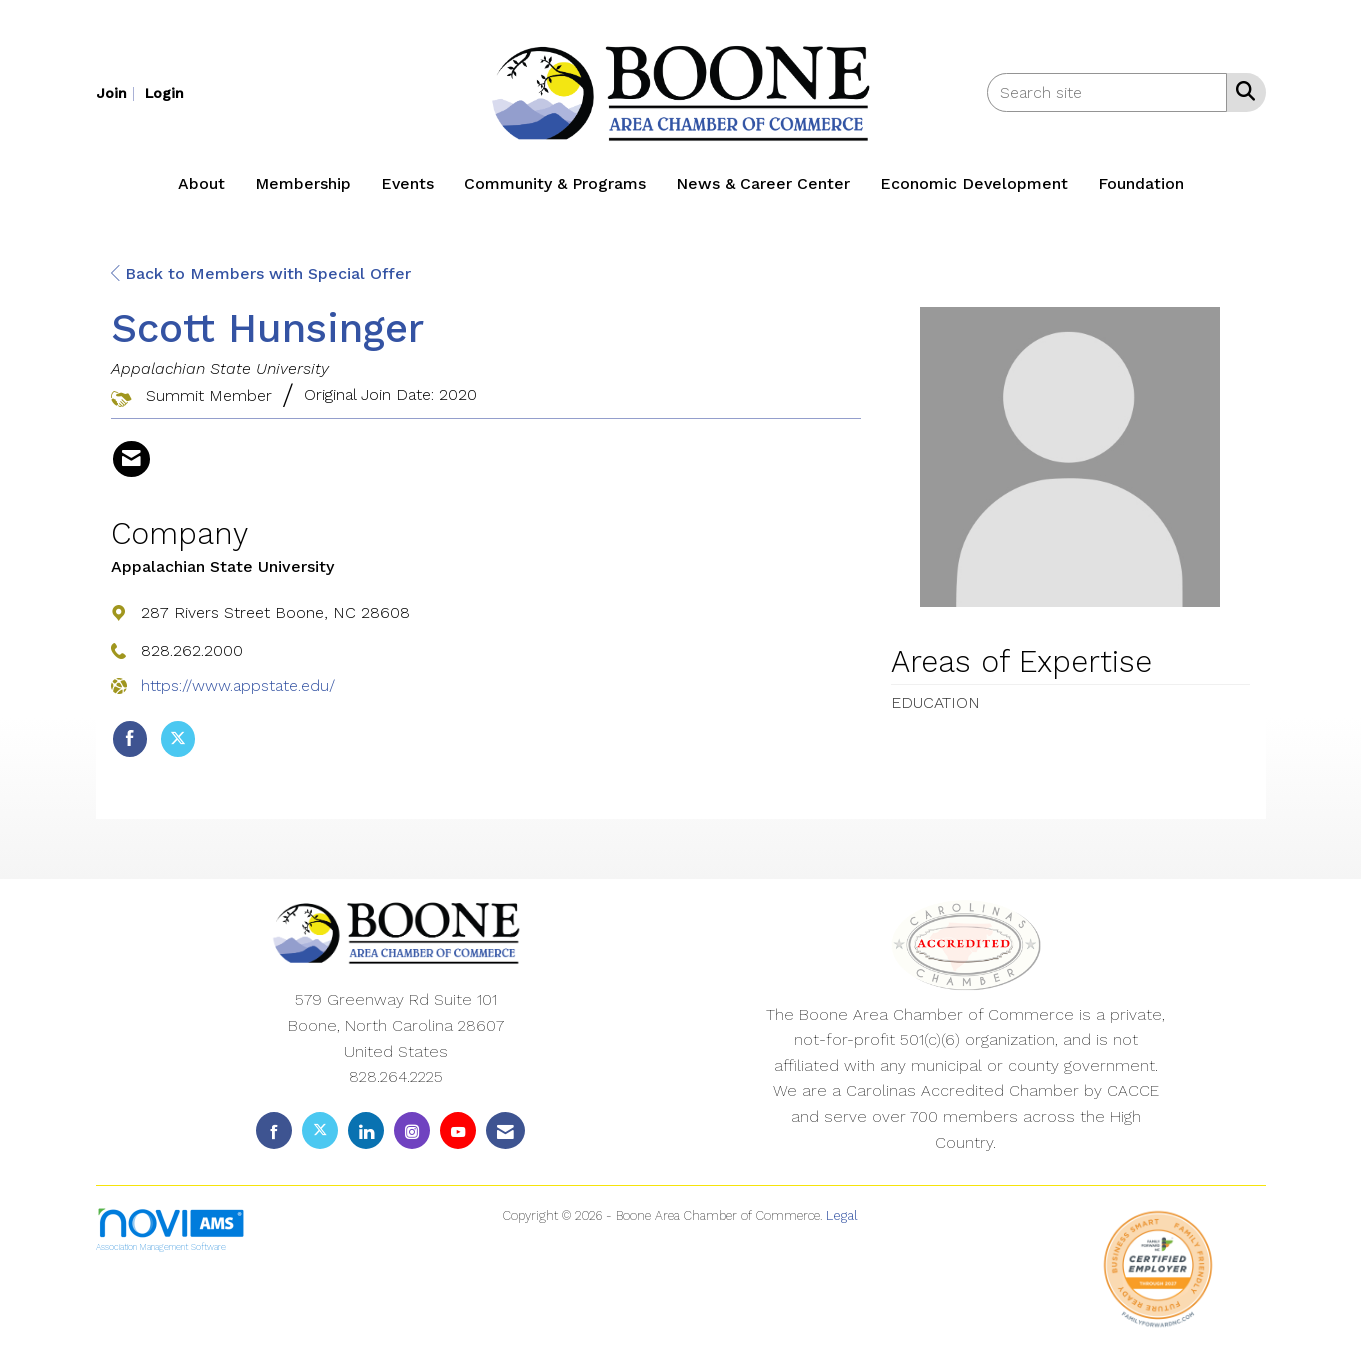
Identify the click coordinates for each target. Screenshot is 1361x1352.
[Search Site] (1241, 91)
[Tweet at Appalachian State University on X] (178, 739)
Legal (842, 1215)
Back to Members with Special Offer (261, 273)
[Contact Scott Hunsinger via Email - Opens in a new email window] (131, 459)
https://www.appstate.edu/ (238, 685)
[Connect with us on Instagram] (412, 1130)
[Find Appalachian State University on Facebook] (130, 739)
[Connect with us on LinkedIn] (366, 1130)
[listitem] (118, 92)
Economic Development (974, 183)
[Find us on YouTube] (458, 1130)
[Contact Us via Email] (505, 1130)
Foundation (1141, 183)
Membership (303, 183)
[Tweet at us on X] (320, 1130)
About (201, 183)
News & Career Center (763, 183)
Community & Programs (555, 183)
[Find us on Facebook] (274, 1130)
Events (407, 183)
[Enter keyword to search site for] (1107, 92)
